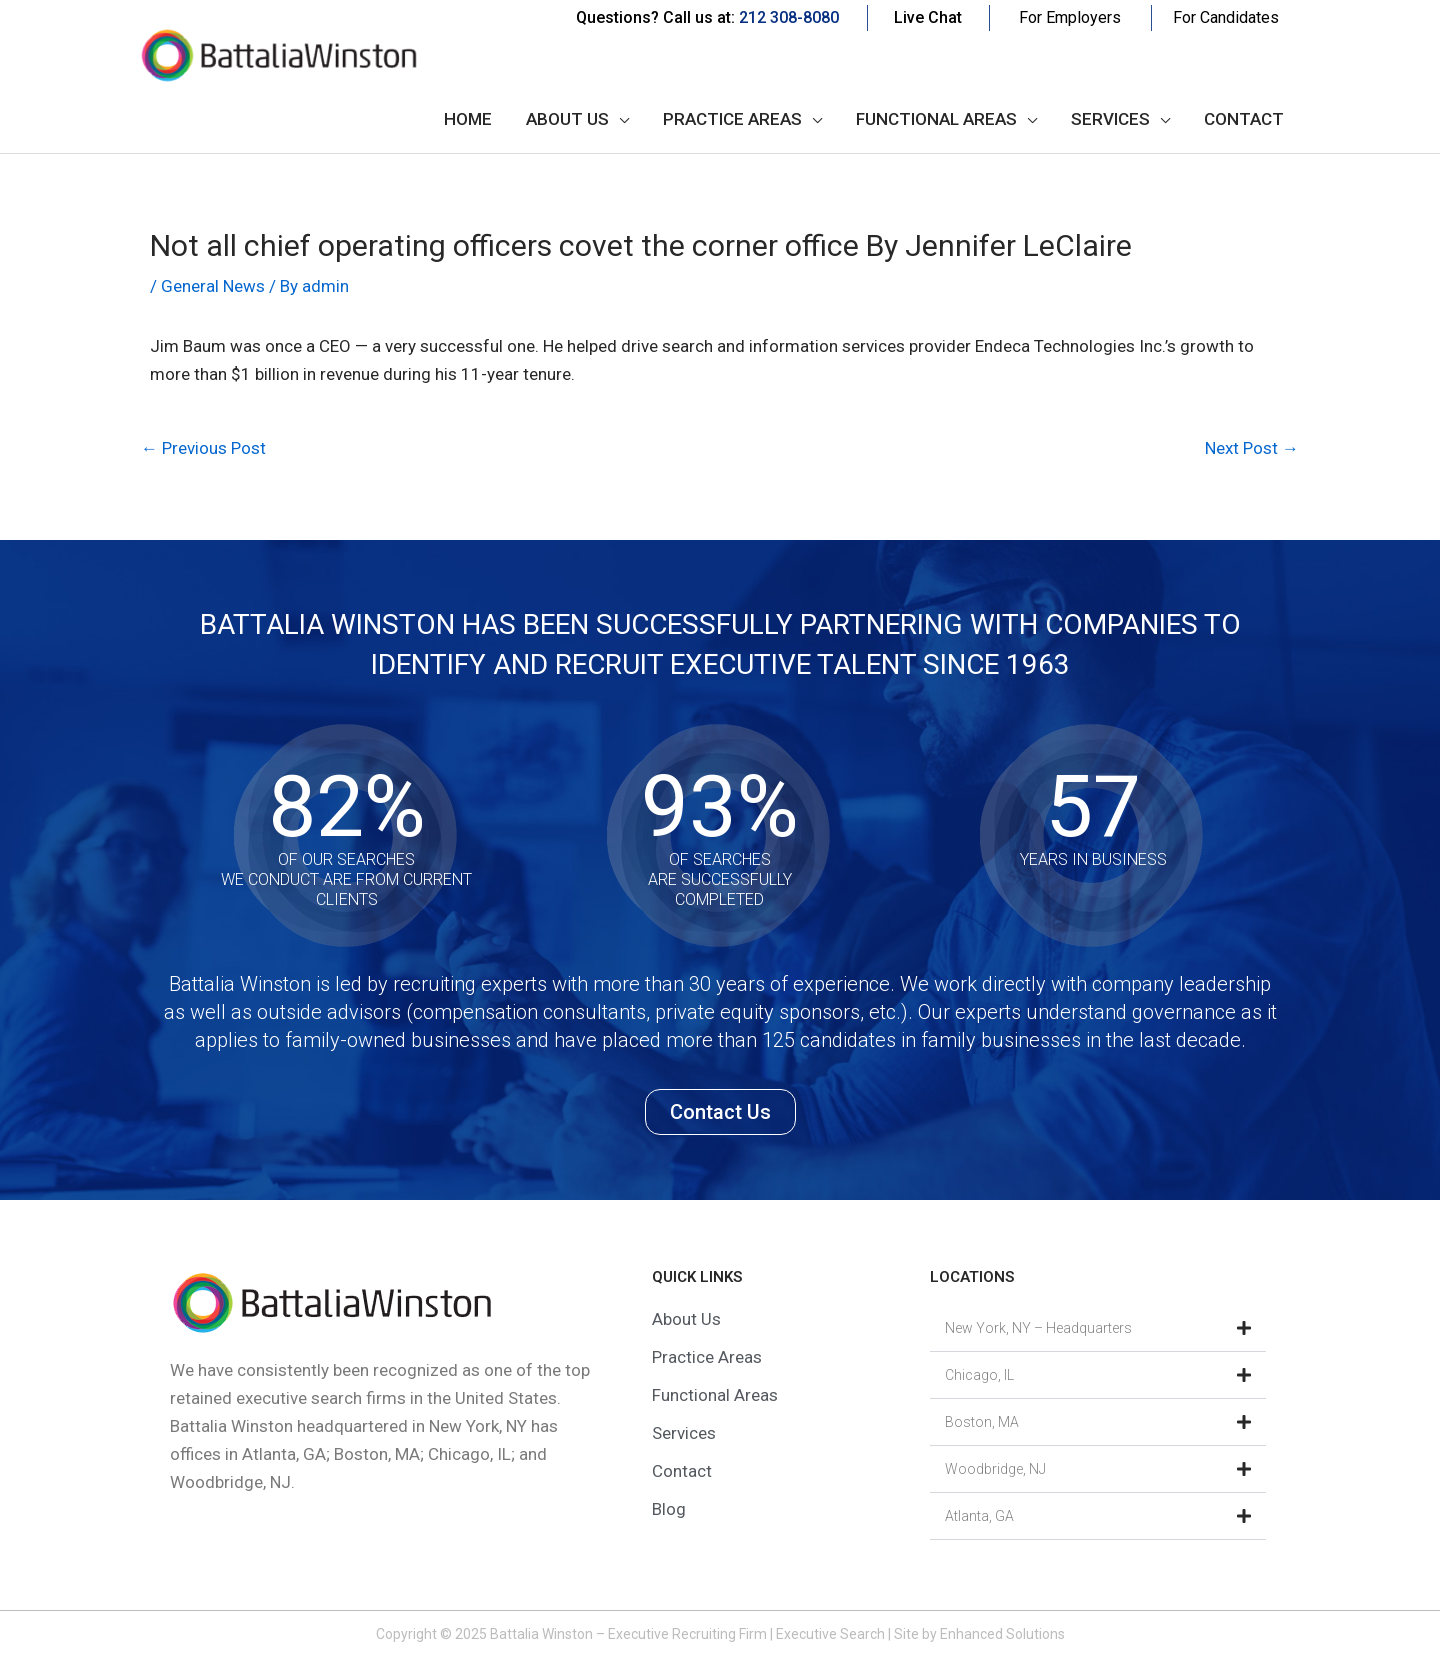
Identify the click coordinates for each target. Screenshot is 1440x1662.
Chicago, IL (979, 1375)
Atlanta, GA (979, 1516)
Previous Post (203, 448)
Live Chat (928, 17)
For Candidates (1226, 17)
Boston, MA (982, 1422)
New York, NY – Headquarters (1038, 1328)
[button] (1098, 1328)
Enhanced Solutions (1002, 1634)
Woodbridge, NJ (995, 1469)
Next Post (1252, 448)
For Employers (1070, 17)
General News (213, 286)
